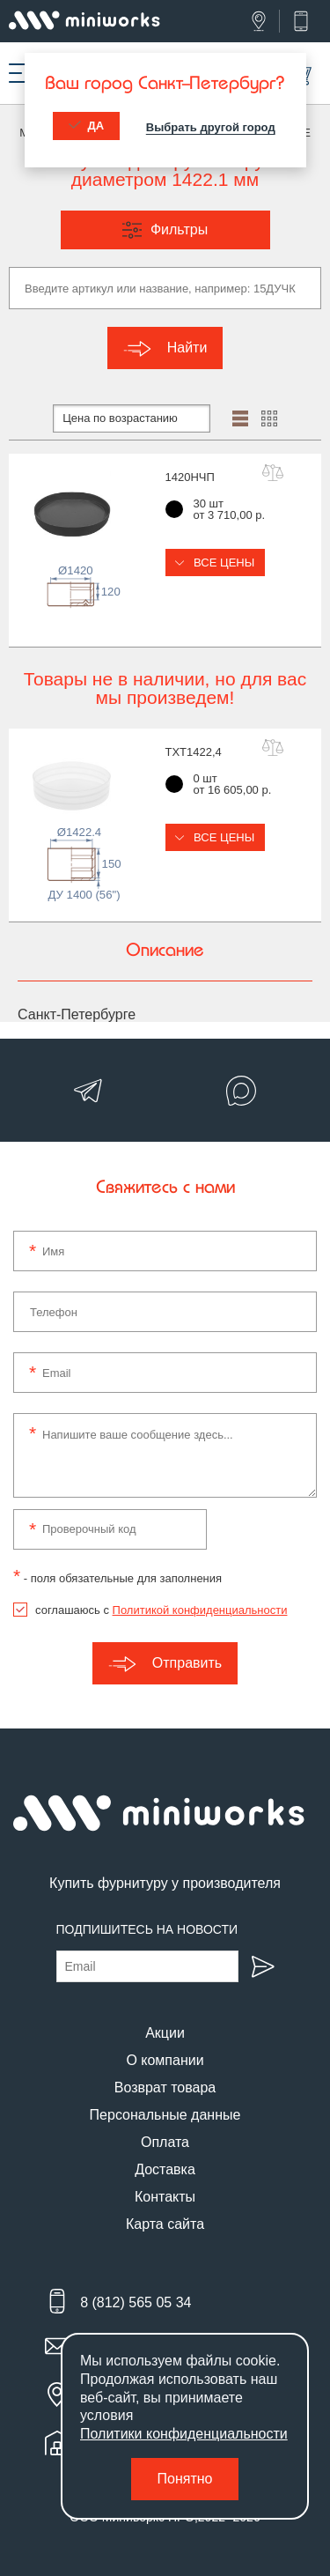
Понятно (185, 2478)
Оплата (165, 2142)
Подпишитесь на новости (147, 1929)
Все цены (215, 562)
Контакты (165, 2196)
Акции (165, 2032)
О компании (164, 2060)
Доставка (165, 2169)
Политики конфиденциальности (184, 2433)
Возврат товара (165, 2087)
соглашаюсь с (161, 1610)
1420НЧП (190, 477)
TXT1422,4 (193, 752)
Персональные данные (165, 2114)
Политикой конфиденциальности (200, 1610)
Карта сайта (165, 2224)
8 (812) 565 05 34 (135, 2302)
